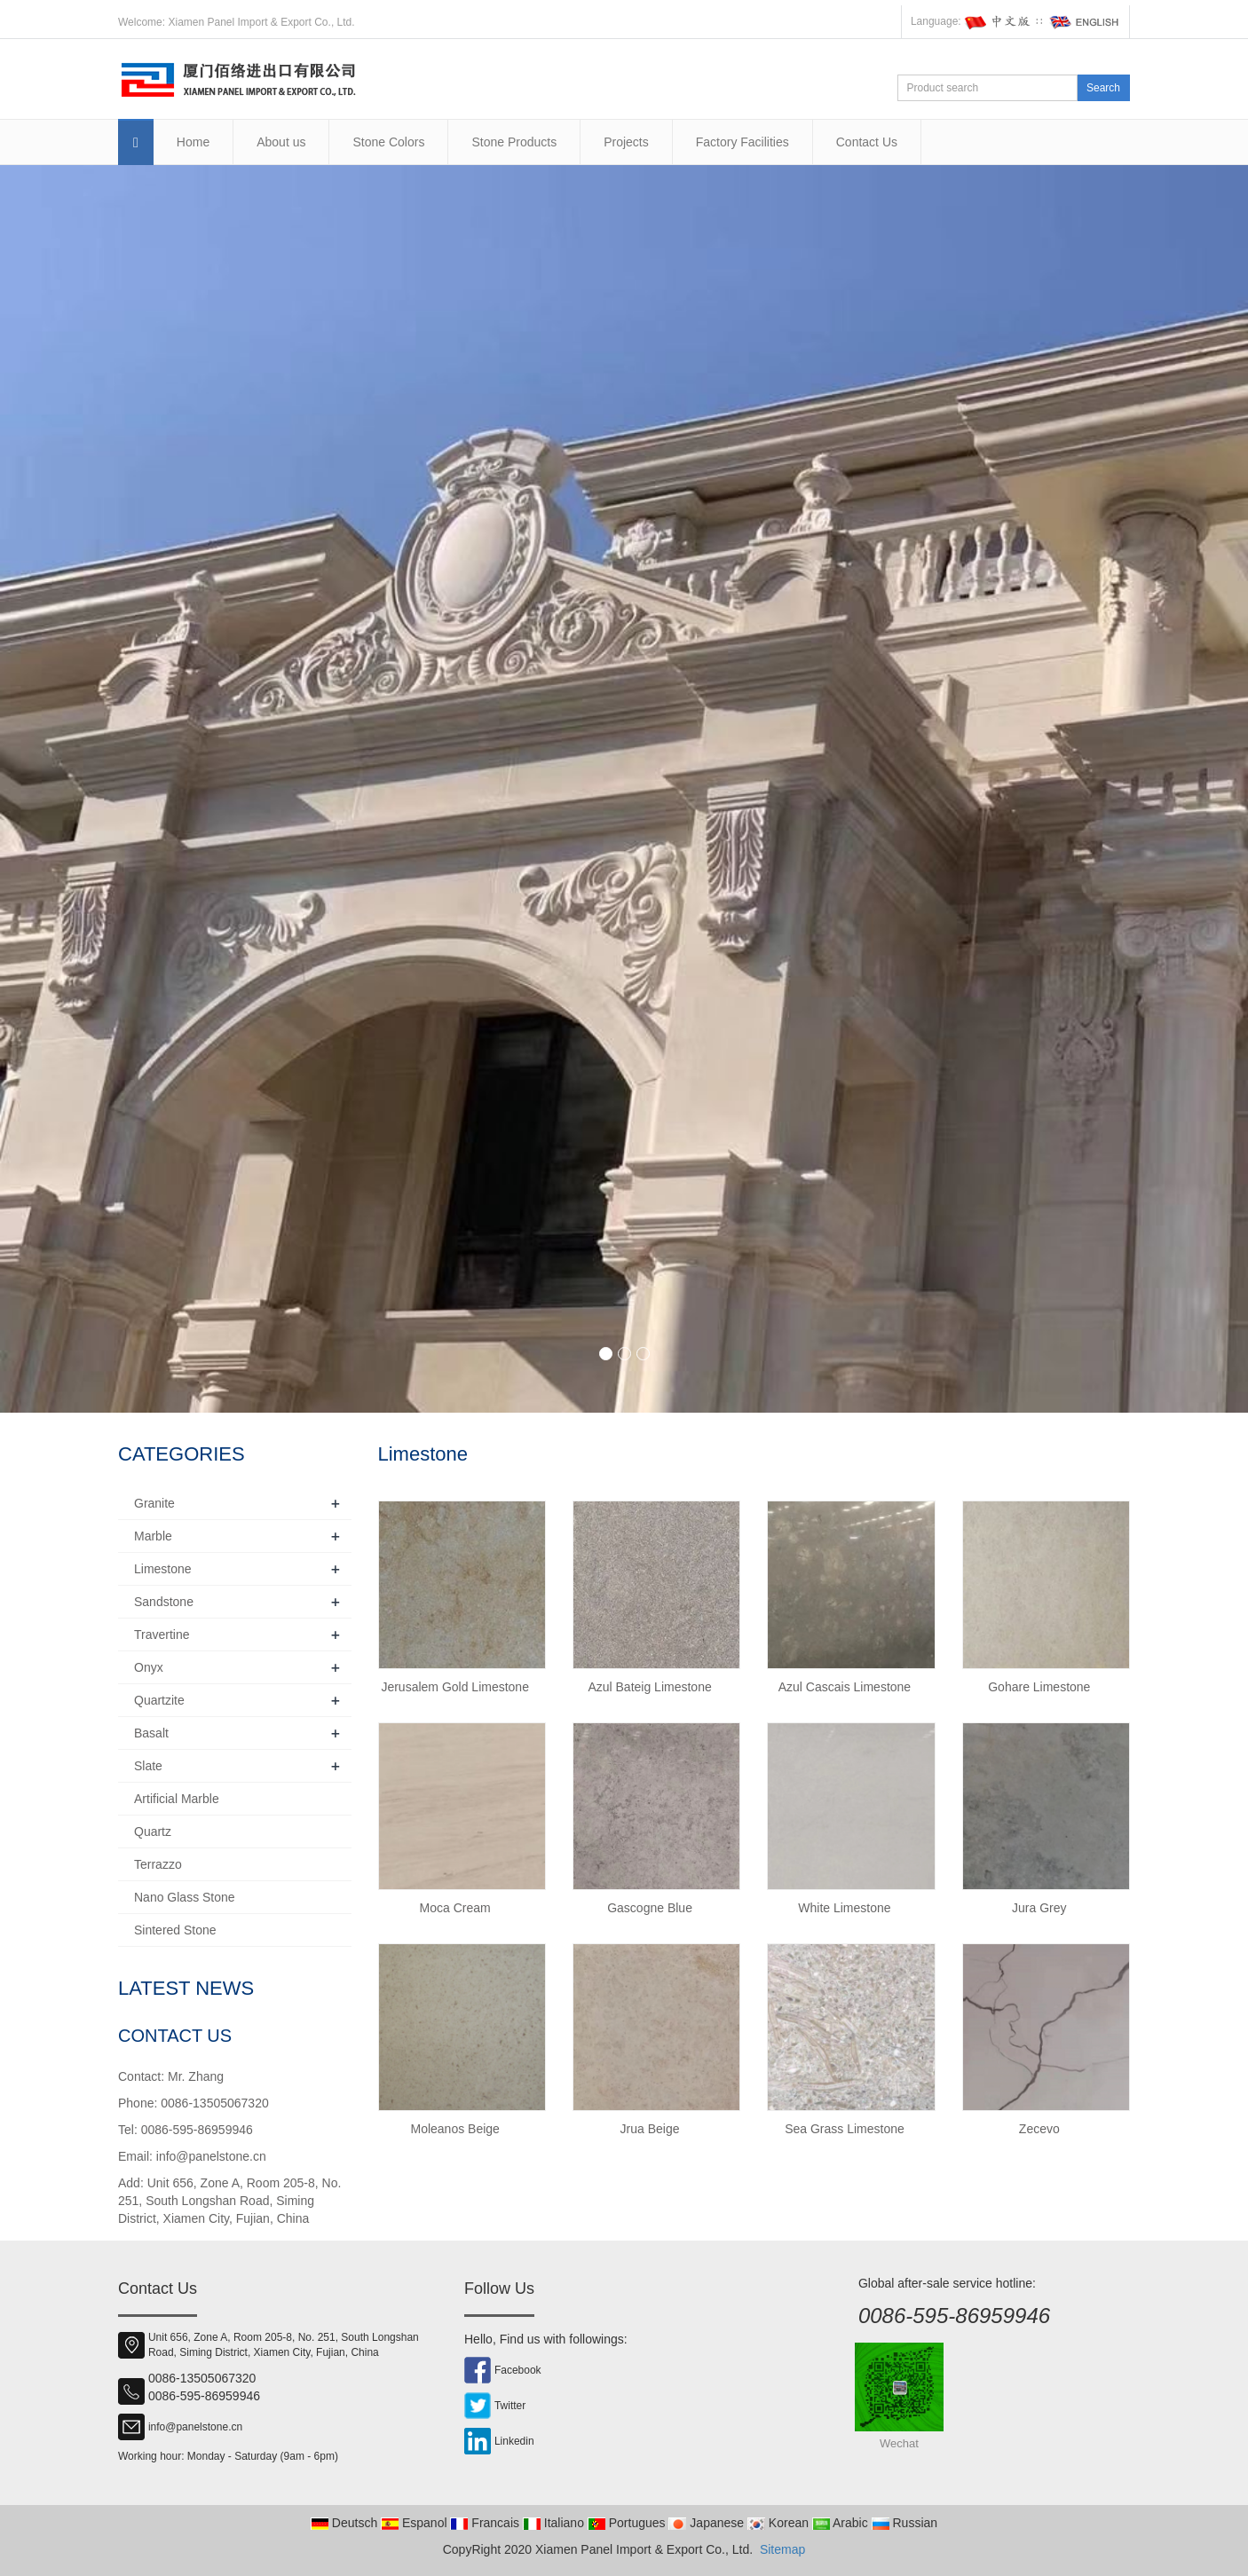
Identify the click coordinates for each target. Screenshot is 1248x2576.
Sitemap (782, 2549)
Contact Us (866, 142)
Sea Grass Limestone (844, 2129)
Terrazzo (158, 1864)
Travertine (162, 1634)
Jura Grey (1039, 1908)
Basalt (151, 1733)
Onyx (148, 1667)
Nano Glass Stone (184, 1897)
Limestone (163, 1569)
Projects (626, 142)
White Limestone (844, 1908)
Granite (154, 1503)
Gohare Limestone (1039, 1687)
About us (281, 142)
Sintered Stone (175, 1930)
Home (193, 142)
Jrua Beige (650, 2129)
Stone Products (514, 142)
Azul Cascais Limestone (844, 1687)
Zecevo (1039, 2129)
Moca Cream (455, 1908)
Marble (153, 1536)
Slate (148, 1766)
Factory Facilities (742, 142)
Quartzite (159, 1700)
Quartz (152, 1831)
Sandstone (164, 1602)
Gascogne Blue (649, 1908)
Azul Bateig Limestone (649, 1687)
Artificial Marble (176, 1799)
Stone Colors (388, 142)
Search (1103, 88)
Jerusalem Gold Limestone (455, 1687)
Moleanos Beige (454, 2129)
